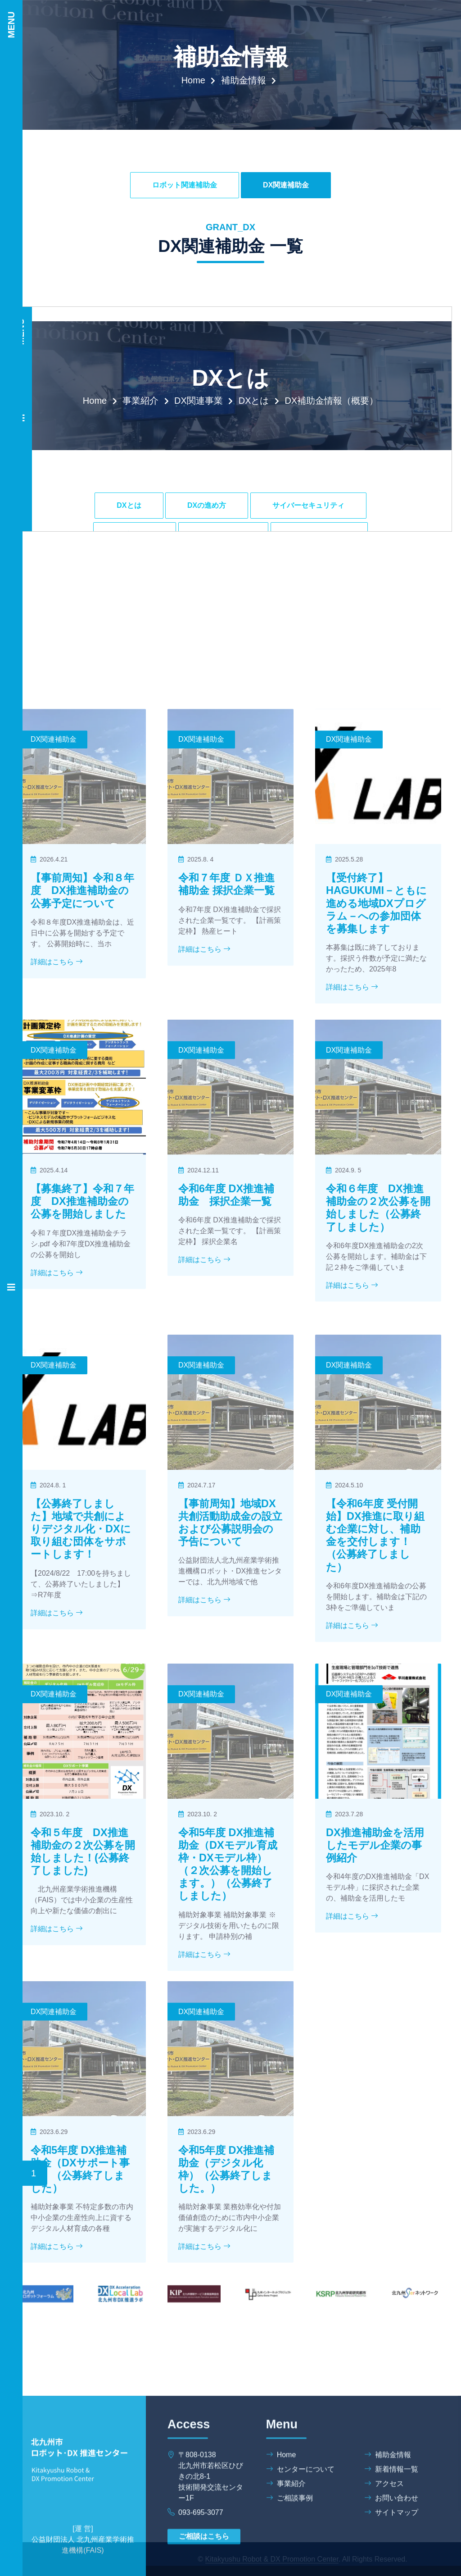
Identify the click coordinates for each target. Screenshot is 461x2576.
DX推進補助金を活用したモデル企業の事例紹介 (375, 2012)
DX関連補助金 (286, 185)
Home (193, 80)
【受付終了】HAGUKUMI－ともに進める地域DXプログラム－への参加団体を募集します (376, 1064)
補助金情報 (243, 80)
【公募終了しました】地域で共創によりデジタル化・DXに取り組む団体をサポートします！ (81, 1696)
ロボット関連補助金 (184, 185)
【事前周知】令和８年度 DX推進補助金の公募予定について (82, 1051)
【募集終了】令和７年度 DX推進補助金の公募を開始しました (82, 1354)
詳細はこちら (57, 1122)
